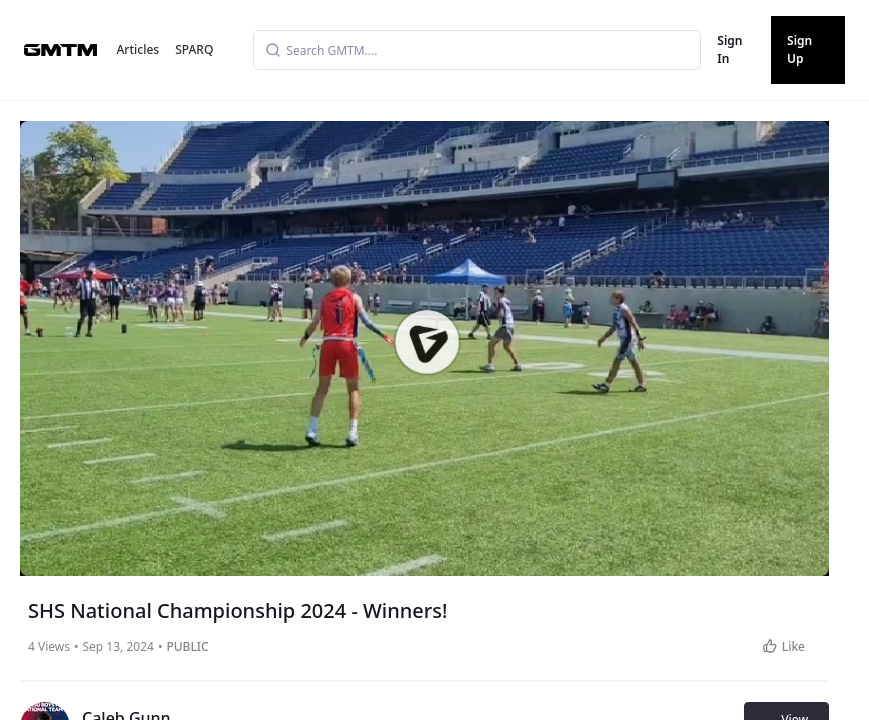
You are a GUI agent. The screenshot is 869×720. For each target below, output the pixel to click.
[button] (426, 341)
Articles (138, 49)
